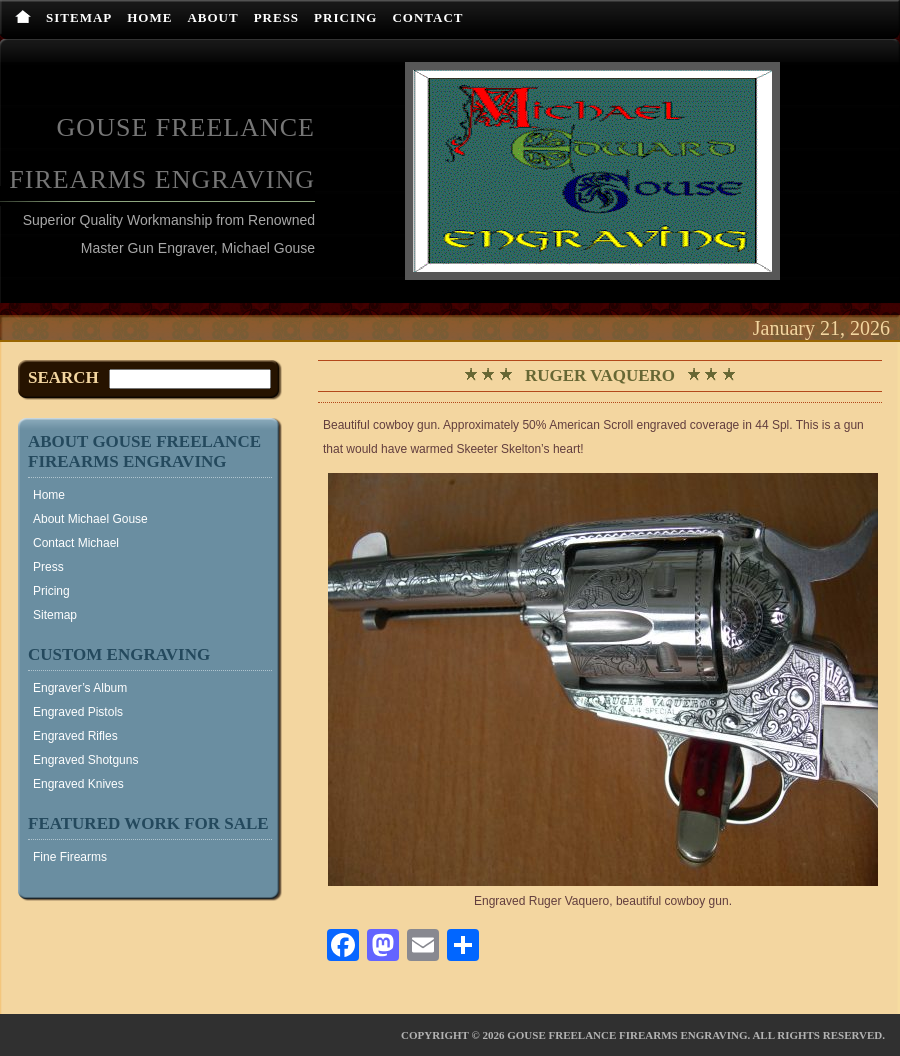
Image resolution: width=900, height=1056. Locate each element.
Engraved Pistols (78, 712)
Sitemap (79, 17)
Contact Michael (76, 543)
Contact (427, 17)
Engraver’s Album (80, 688)
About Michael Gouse (90, 519)
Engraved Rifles (75, 736)
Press (276, 17)
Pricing (345, 17)
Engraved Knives (78, 784)
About (212, 17)
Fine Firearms (70, 857)
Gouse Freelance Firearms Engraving (627, 1035)
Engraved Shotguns (85, 760)
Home (149, 17)
